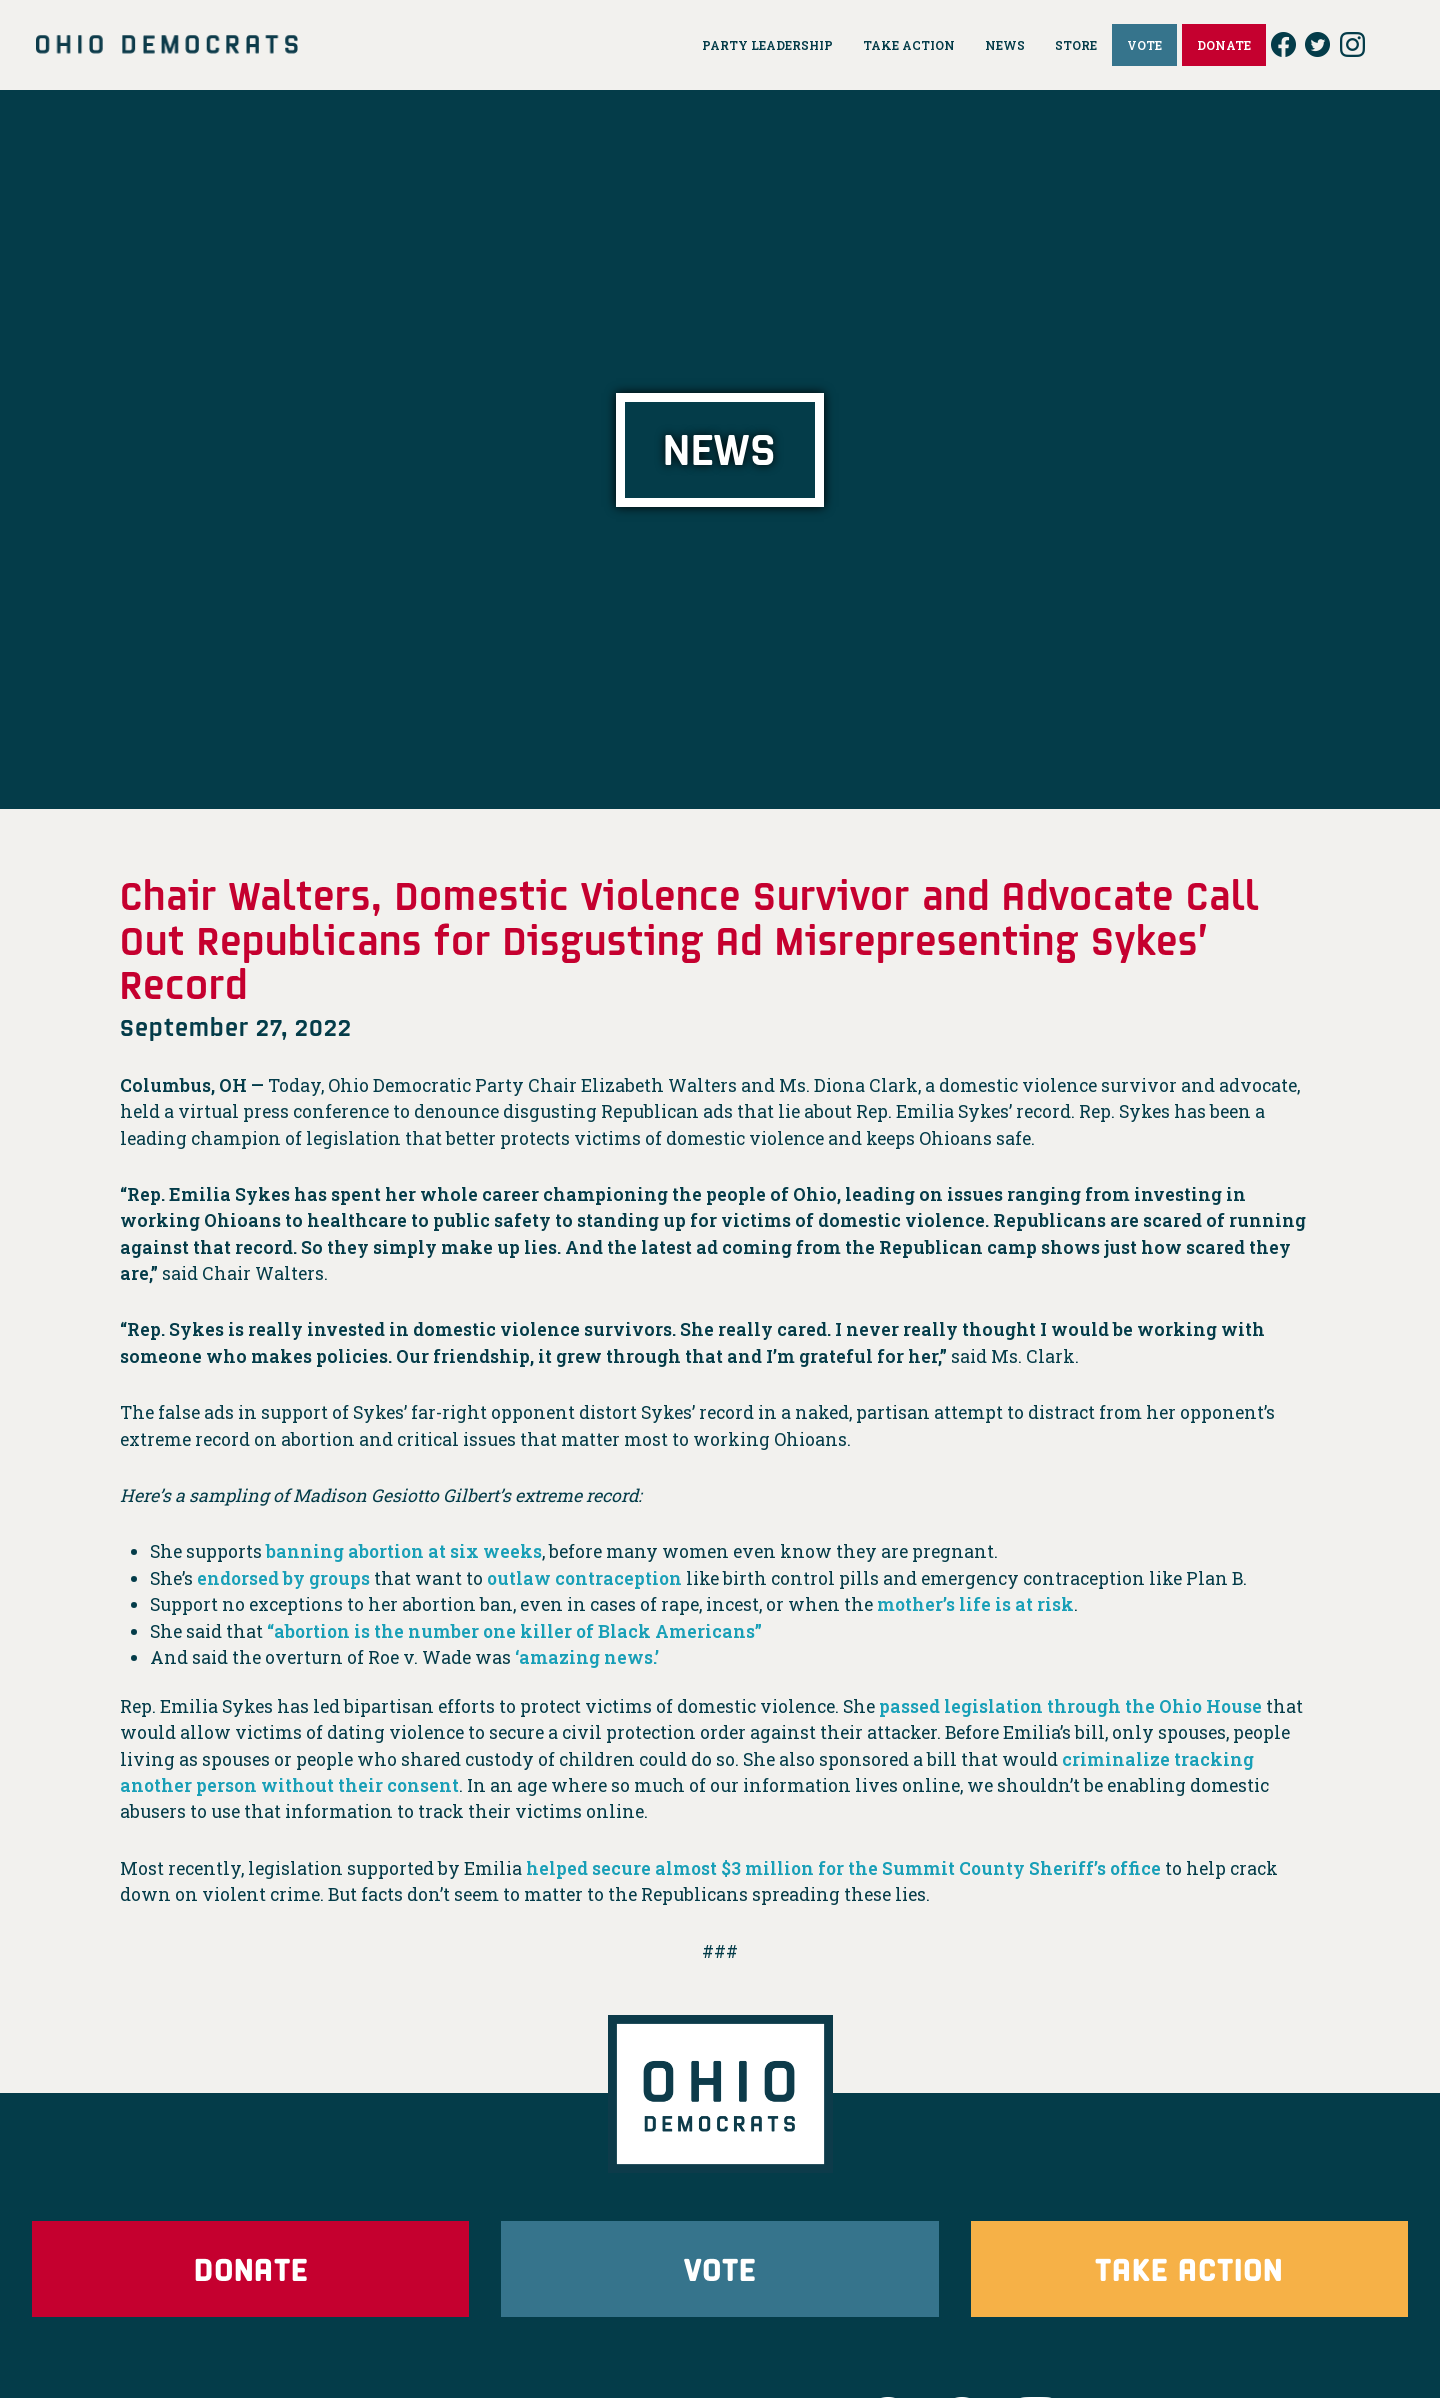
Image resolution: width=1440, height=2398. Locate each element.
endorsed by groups (284, 1578)
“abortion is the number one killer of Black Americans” (518, 1631)
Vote (720, 2268)
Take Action (1189, 2268)
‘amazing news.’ (587, 1657)
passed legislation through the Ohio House (1072, 1706)
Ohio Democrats (167, 45)
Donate (251, 2268)
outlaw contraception (588, 1578)
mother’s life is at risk (976, 1604)
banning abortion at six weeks (405, 1551)
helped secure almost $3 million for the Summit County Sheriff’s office (846, 1868)
